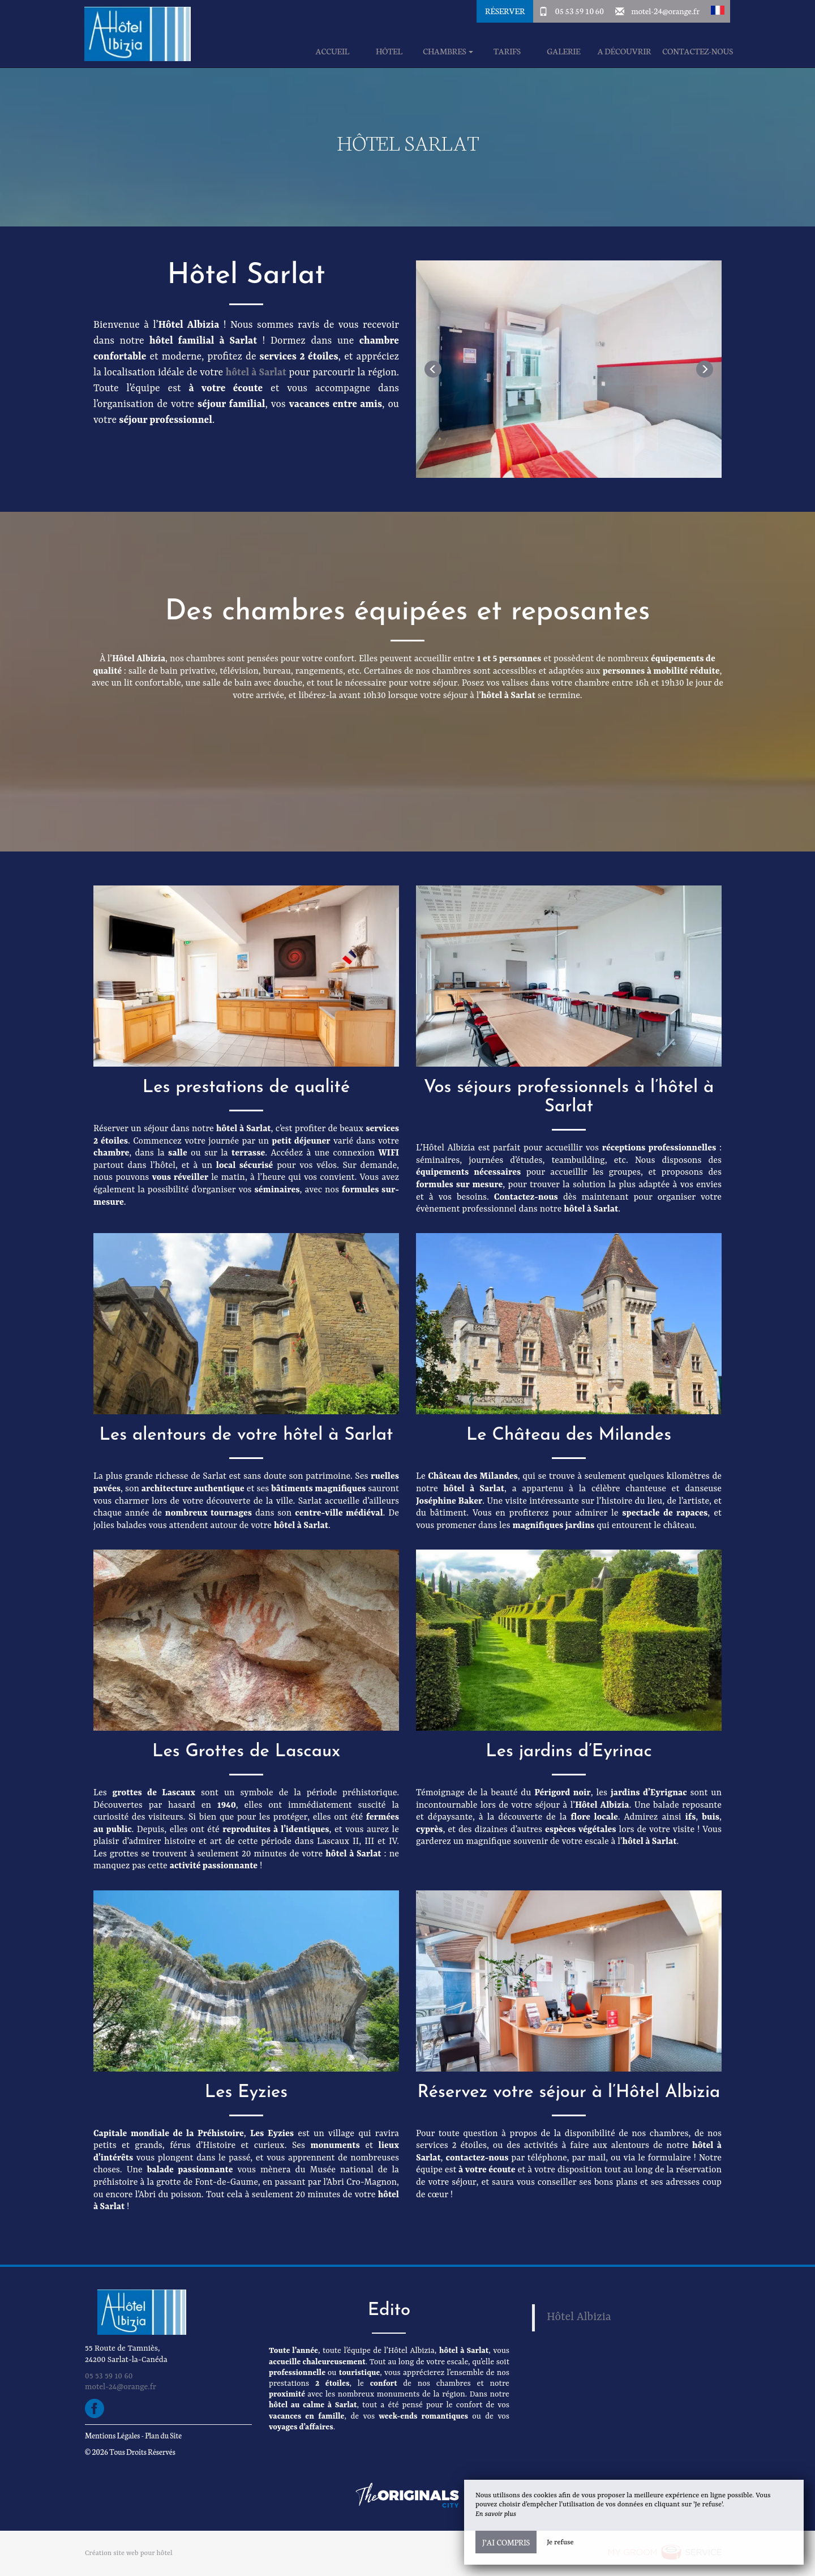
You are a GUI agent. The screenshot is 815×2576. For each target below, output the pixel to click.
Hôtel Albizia (579, 2317)
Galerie (563, 51)
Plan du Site (163, 2435)
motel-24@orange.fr (665, 10)
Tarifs (507, 51)
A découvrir (624, 51)
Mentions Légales (112, 2435)
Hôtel (389, 51)
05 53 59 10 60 (579, 10)
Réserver (505, 10)
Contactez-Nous (697, 51)
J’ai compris (506, 2542)
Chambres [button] (448, 51)
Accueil (332, 51)
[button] (717, 11)
